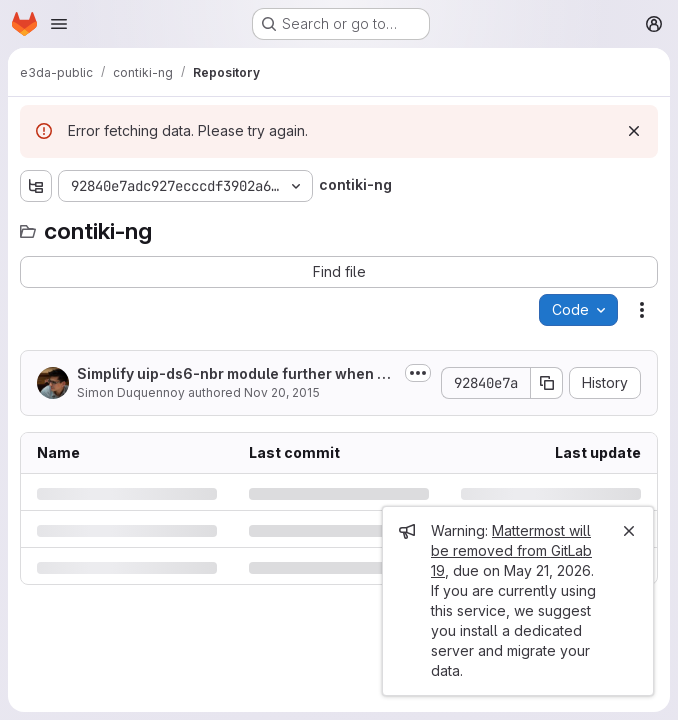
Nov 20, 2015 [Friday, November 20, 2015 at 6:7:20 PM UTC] (282, 392)
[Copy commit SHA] (547, 383)
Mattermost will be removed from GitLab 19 (511, 550)
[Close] (629, 531)
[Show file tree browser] (36, 186)
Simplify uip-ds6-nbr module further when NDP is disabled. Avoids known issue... (232, 374)
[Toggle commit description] (418, 373)
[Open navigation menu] (59, 24)
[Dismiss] (634, 131)
